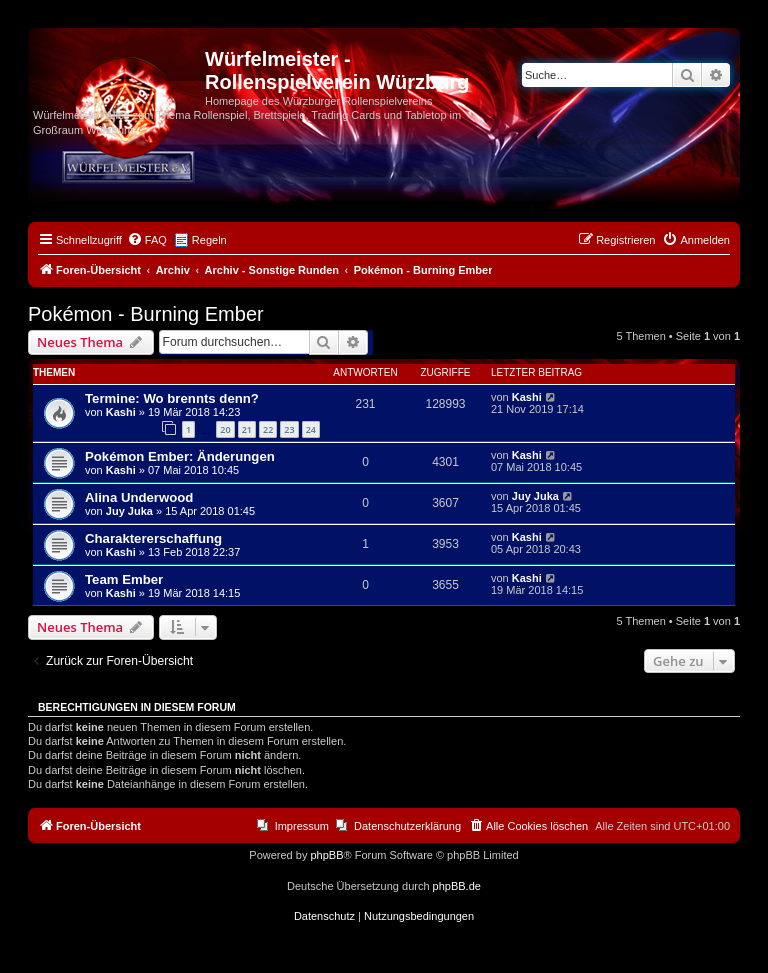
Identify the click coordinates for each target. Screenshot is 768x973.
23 (289, 429)
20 (225, 429)
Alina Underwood (139, 497)
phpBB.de (457, 886)
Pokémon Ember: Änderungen (180, 456)
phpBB (326, 855)
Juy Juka (129, 511)
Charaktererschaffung (153, 538)
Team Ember (124, 579)
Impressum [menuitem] (302, 826)
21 (247, 429)
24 (311, 429)
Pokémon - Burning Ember (146, 314)
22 (268, 429)
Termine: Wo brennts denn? (172, 398)
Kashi (121, 412)
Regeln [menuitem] (209, 240)
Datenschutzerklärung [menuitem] (407, 826)
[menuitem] (147, 240)
